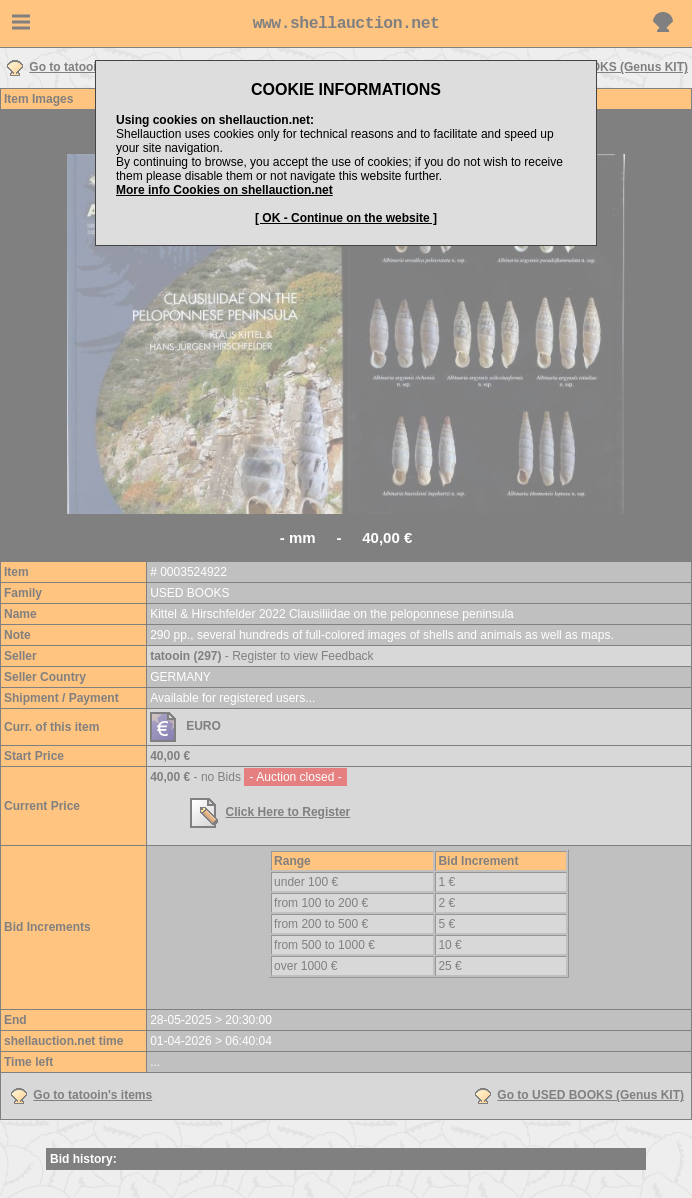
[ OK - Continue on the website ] (346, 218)
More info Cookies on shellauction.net (224, 190)
